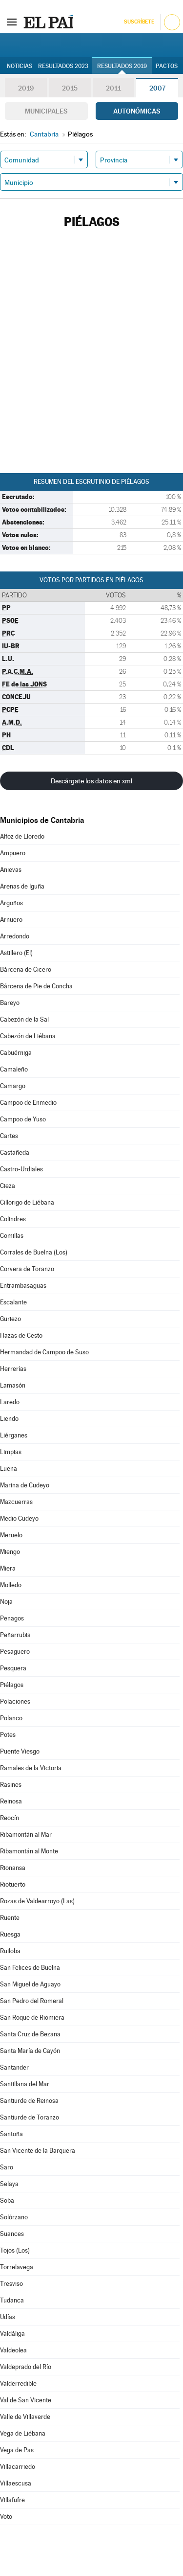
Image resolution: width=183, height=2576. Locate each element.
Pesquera (13, 1668)
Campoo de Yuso (23, 1119)
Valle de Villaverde (25, 2416)
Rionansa (12, 1867)
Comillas (11, 1235)
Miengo (10, 1551)
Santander (14, 2067)
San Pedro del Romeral (31, 2001)
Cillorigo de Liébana (27, 1202)
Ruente (10, 1917)
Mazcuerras (16, 1501)
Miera (8, 1568)
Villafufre (12, 2500)
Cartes (9, 1136)
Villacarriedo (17, 2466)
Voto (6, 2516)
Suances (12, 2233)
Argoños (11, 903)
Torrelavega (16, 2267)
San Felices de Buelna (30, 1967)
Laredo (10, 1402)
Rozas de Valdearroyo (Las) (37, 1901)
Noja (6, 1601)
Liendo (9, 1418)
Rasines (10, 1784)
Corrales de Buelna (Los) (33, 1252)
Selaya (9, 2184)
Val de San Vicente (25, 2400)
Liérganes (13, 1435)
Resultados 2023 (63, 66)
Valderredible (18, 2383)
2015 (70, 88)
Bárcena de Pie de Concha (36, 986)
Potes (8, 1734)
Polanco (11, 1718)
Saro (6, 2167)
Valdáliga (12, 2333)
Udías (7, 2317)
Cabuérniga (16, 1052)
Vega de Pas (17, 2450)
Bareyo (10, 1002)
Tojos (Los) (15, 2250)
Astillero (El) (16, 953)
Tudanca (12, 2300)
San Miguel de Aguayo (30, 1984)
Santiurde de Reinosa (29, 2100)
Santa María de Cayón (30, 2050)
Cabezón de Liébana (28, 1036)
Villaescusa (15, 2483)
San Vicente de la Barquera (37, 2150)
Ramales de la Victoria (30, 1768)
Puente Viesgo (20, 1751)
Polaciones (15, 1701)
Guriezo (10, 1318)
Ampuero (12, 853)
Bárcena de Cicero (25, 969)
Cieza (7, 1185)
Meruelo (11, 1535)
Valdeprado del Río (25, 2367)
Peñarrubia (15, 1635)
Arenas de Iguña (22, 886)
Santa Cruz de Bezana (30, 2034)
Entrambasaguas (23, 1285)
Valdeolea (13, 2350)
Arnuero (11, 919)
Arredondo (14, 936)
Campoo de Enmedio (28, 1102)
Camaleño (14, 1069)
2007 (157, 88)
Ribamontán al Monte (29, 1851)
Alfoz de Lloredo (22, 836)
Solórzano (14, 2217)
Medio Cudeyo (19, 1518)
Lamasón (12, 1385)
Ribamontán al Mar (26, 1834)
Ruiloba (10, 1951)
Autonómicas (136, 111)
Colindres (13, 1219)
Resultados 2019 (122, 66)
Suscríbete (139, 22)
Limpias (10, 1452)
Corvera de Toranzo (27, 1269)
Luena (8, 1468)
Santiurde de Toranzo (29, 2117)
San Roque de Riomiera (32, 2017)
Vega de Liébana (22, 2433)
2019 (26, 88)
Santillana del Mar (24, 2084)
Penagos (12, 1618)
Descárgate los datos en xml (91, 781)
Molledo (10, 1585)
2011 (113, 88)
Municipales (46, 111)
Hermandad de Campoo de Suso (44, 1352)
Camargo (12, 1086)
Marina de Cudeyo (24, 1485)
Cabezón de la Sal (24, 1019)
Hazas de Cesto (21, 1335)
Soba (7, 2200)
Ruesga (10, 1934)
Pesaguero (15, 1651)
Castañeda (14, 1152)
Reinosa (11, 1801)
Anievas (10, 869)
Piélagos (11, 1684)
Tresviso (11, 2283)
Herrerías (13, 1368)
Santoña (11, 2134)
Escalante (13, 1302)
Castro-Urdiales (21, 1169)
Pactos (167, 66)
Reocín (9, 1818)
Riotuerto (12, 1884)
